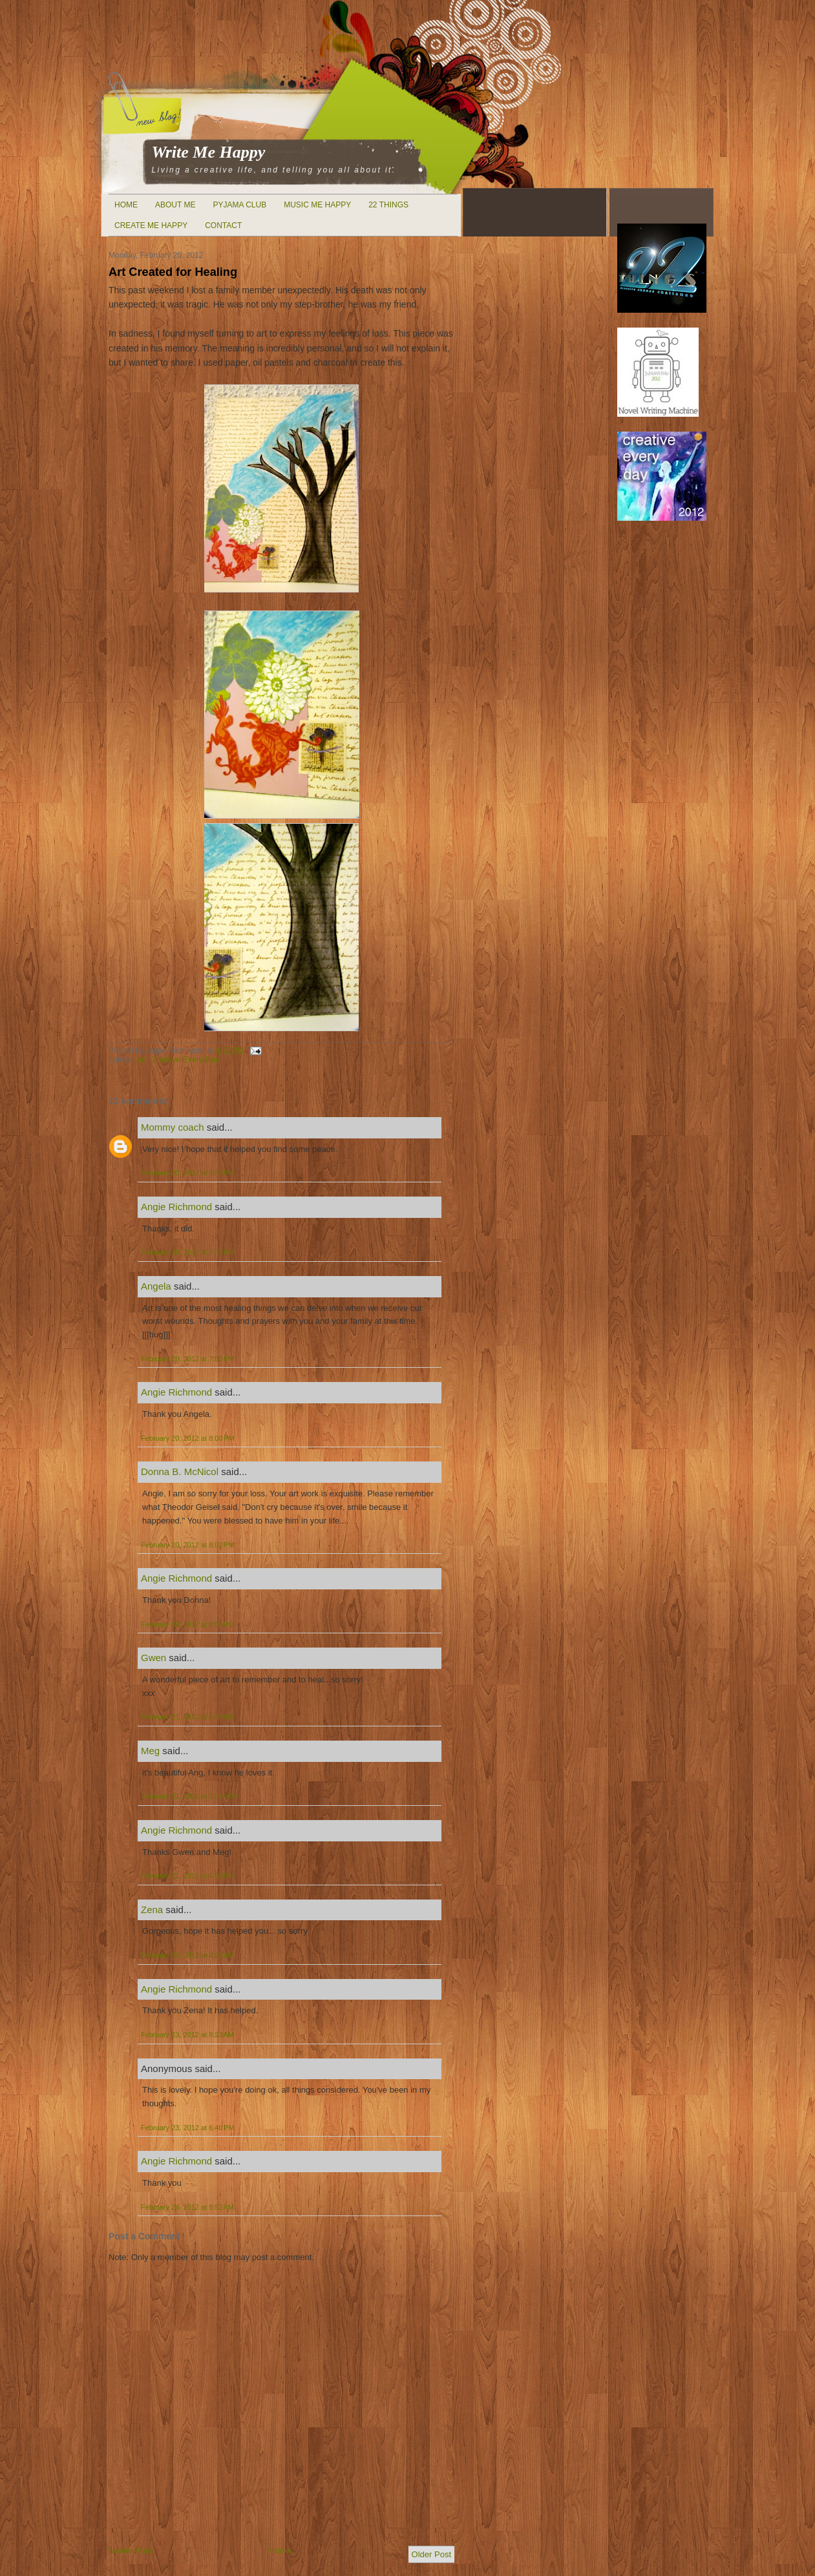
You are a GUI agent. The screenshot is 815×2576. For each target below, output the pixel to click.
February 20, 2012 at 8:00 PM (188, 1438)
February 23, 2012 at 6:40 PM (188, 2127)
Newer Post (130, 2550)
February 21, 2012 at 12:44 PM (189, 1796)
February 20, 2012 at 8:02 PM (188, 1545)
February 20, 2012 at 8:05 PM (188, 1624)
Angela (156, 1286)
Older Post (431, 2554)
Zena (152, 1909)
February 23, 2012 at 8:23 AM (187, 2034)
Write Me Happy (209, 152)
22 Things (388, 204)
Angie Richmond (176, 1206)
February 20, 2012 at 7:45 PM (188, 1252)
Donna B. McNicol (179, 1471)
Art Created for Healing (173, 272)
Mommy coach (172, 1127)
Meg (150, 1750)
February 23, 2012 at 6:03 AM (187, 1955)
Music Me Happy (317, 204)
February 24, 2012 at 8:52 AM (187, 2207)
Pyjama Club (239, 204)
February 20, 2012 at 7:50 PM (188, 1359)
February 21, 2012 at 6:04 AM (187, 1717)
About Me (175, 204)
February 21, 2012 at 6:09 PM (188, 1876)
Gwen (153, 1657)
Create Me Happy (150, 225)
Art (141, 1059)
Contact (223, 225)
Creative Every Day (185, 1059)
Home (126, 204)
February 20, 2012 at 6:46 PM (188, 1173)
